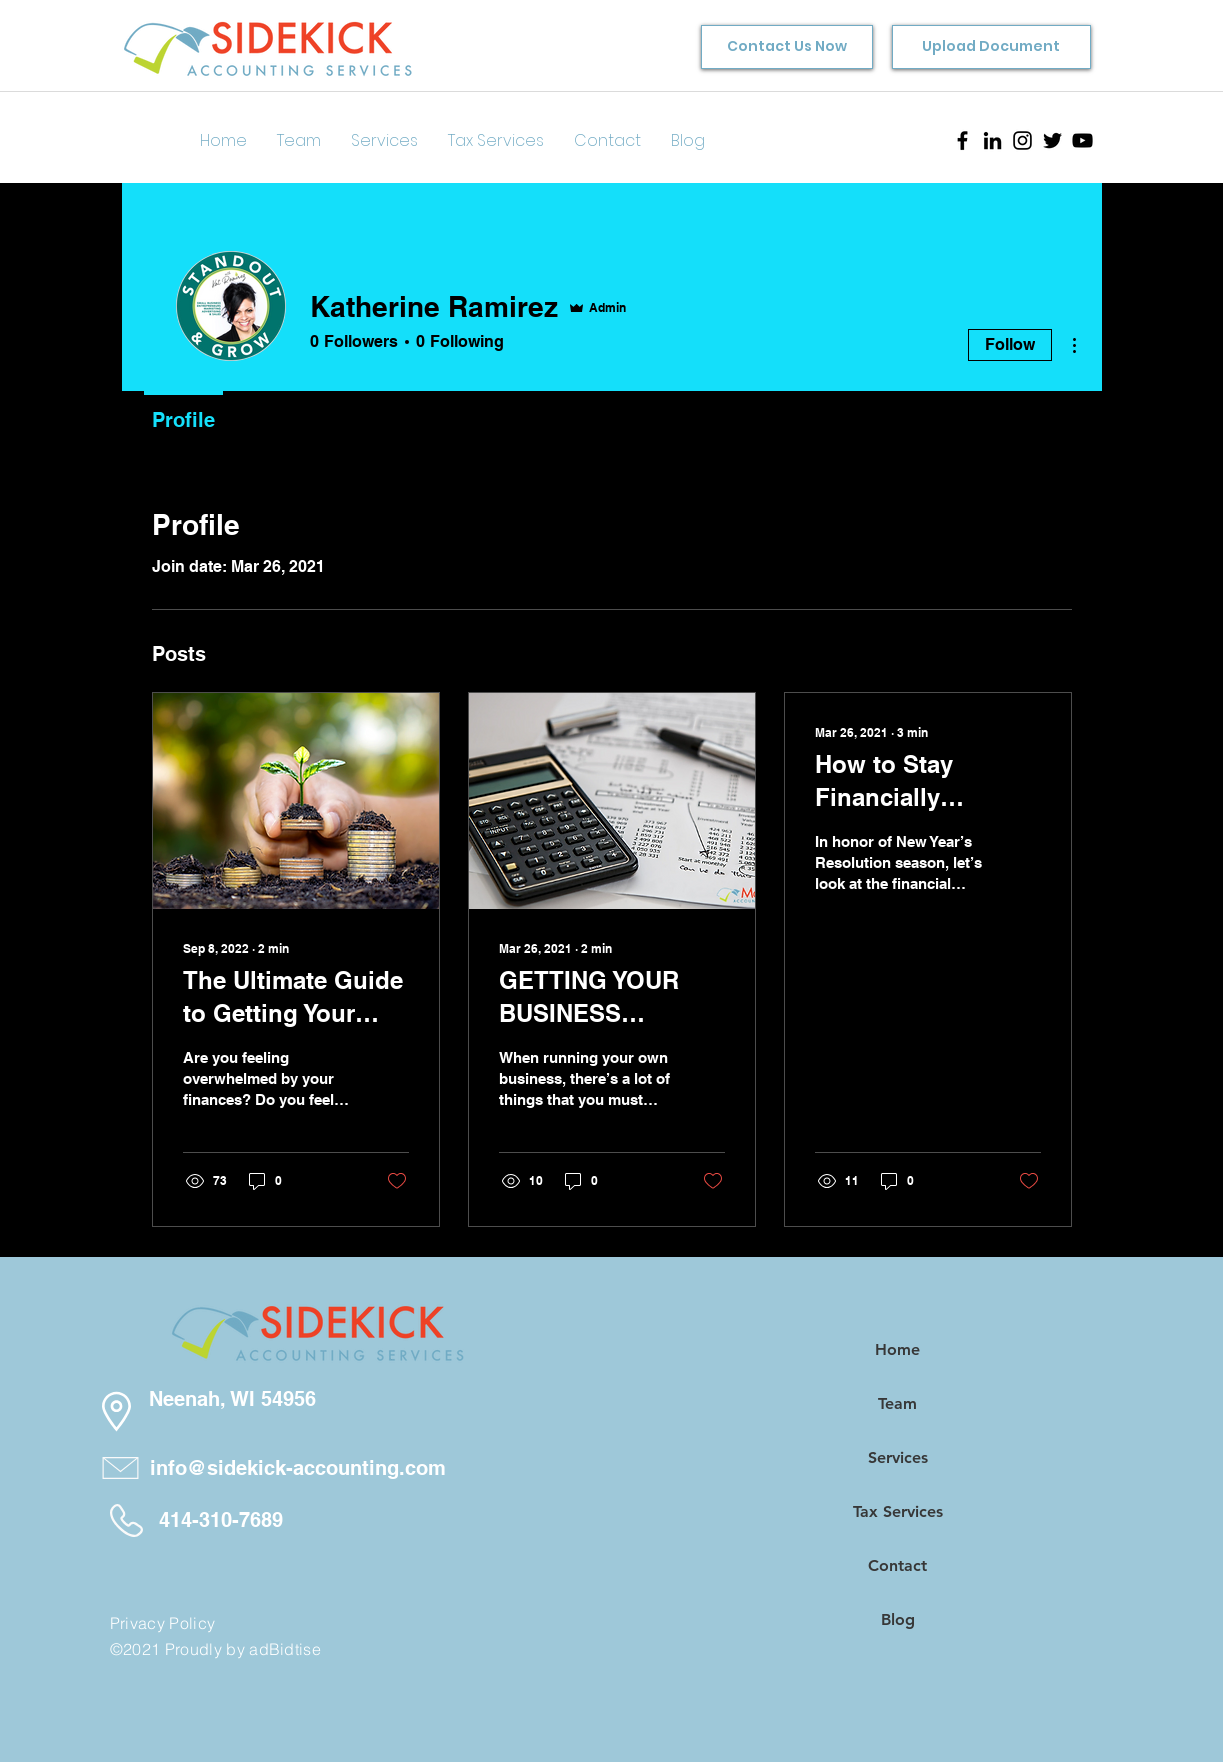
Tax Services (898, 1511)
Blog (898, 1619)
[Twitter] (1052, 140)
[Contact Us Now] (787, 47)
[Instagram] (1022, 140)
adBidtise (285, 1649)
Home (897, 1349)
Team (897, 1403)
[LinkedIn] (992, 140)
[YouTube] (1082, 140)
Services (898, 1457)
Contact (897, 1565)
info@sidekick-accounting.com (298, 1468)
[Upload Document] (991, 47)
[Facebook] (962, 140)
